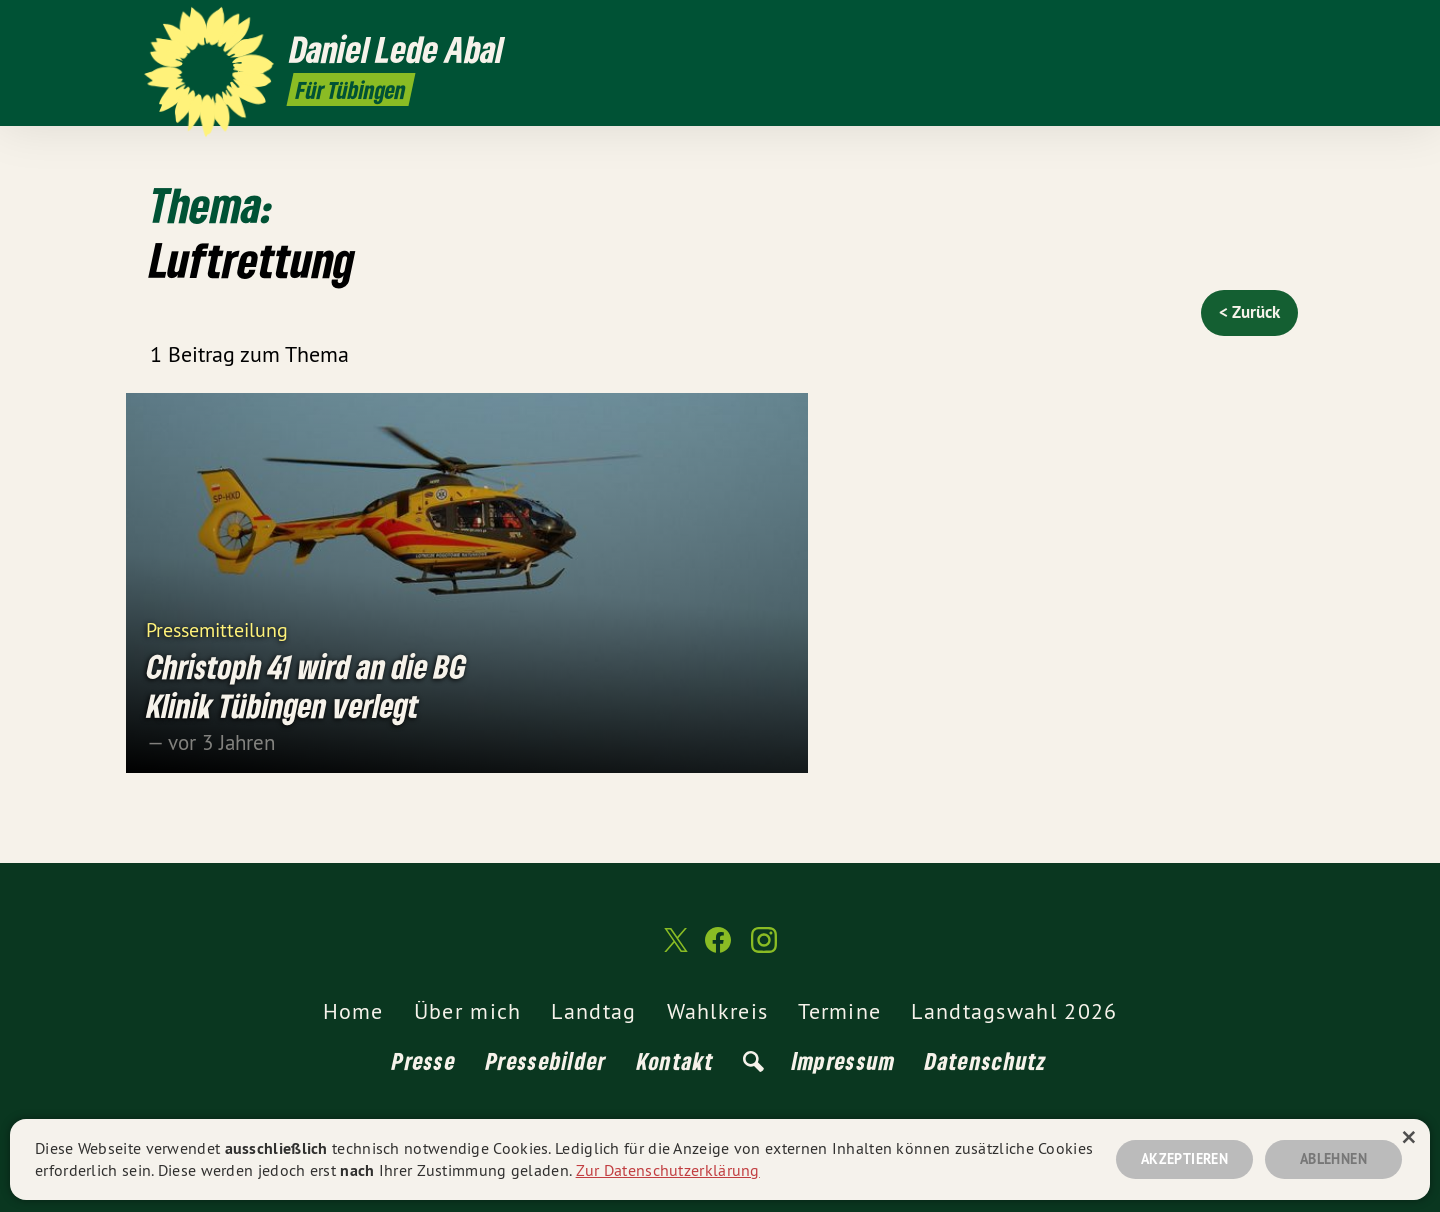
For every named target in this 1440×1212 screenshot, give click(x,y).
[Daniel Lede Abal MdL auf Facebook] (1255, 27)
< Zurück (1249, 312)
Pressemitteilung (217, 628)
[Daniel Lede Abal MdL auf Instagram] (1285, 27)
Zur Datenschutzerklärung (668, 1170)
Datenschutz (986, 1060)
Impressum (844, 1060)
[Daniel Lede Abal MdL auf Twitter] (1225, 27)
